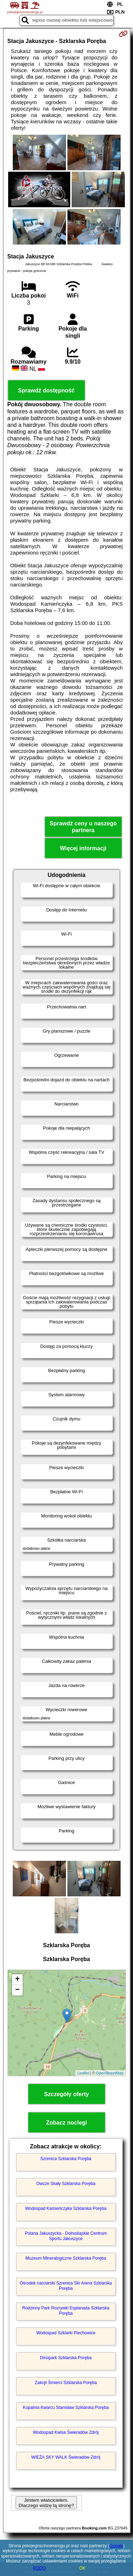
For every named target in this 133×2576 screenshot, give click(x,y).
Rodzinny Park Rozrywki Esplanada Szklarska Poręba (65, 2310)
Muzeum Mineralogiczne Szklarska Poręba (66, 2258)
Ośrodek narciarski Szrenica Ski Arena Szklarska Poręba (66, 2286)
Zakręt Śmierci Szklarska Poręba (66, 2382)
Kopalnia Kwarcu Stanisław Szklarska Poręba (66, 2407)
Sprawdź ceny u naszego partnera (83, 826)
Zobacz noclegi (66, 2123)
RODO (39, 2568)
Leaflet (83, 2073)
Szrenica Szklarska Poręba (65, 2158)
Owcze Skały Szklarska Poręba (65, 2183)
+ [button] (17, 1979)
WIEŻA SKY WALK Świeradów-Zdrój (65, 2457)
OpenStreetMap (110, 2073)
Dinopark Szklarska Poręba (66, 2357)
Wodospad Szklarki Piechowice (65, 2332)
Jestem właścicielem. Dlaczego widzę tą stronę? (46, 2502)
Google (116, 2545)
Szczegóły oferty (66, 2094)
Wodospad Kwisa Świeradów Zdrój (66, 2432)
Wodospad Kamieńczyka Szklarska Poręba (65, 2208)
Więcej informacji (83, 848)
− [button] (17, 1990)
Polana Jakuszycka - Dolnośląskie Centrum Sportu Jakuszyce (66, 2236)
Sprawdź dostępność (46, 390)
